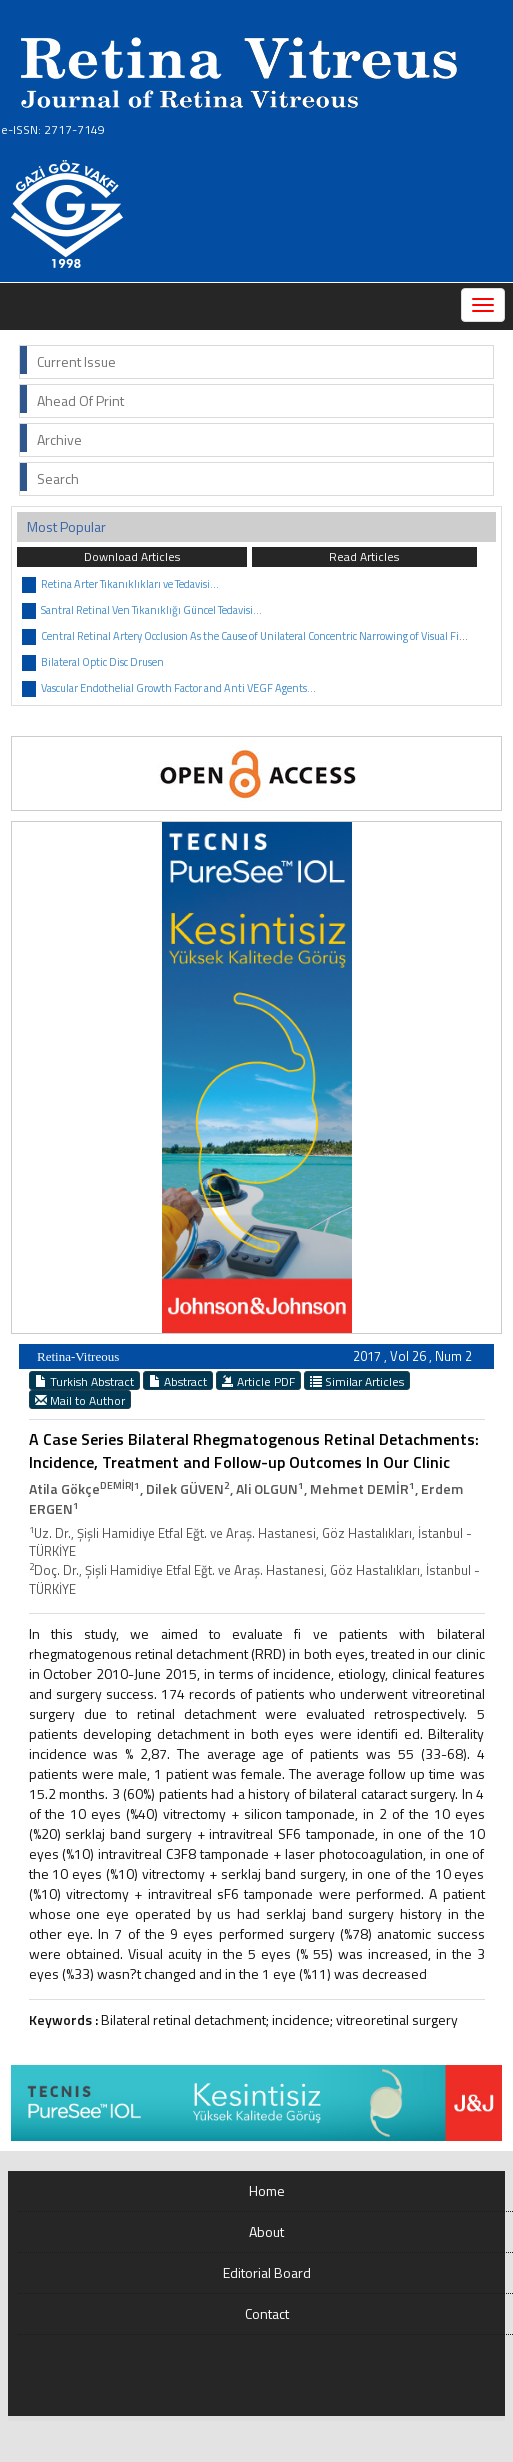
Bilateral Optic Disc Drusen (102, 662)
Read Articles (364, 556)
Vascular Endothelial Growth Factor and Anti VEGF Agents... (178, 688)
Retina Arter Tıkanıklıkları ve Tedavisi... (130, 584)
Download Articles (132, 556)
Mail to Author (80, 1400)
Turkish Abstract (84, 1381)
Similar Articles (357, 1381)
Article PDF (258, 1381)
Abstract (178, 1381)
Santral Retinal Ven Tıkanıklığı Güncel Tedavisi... (151, 610)
